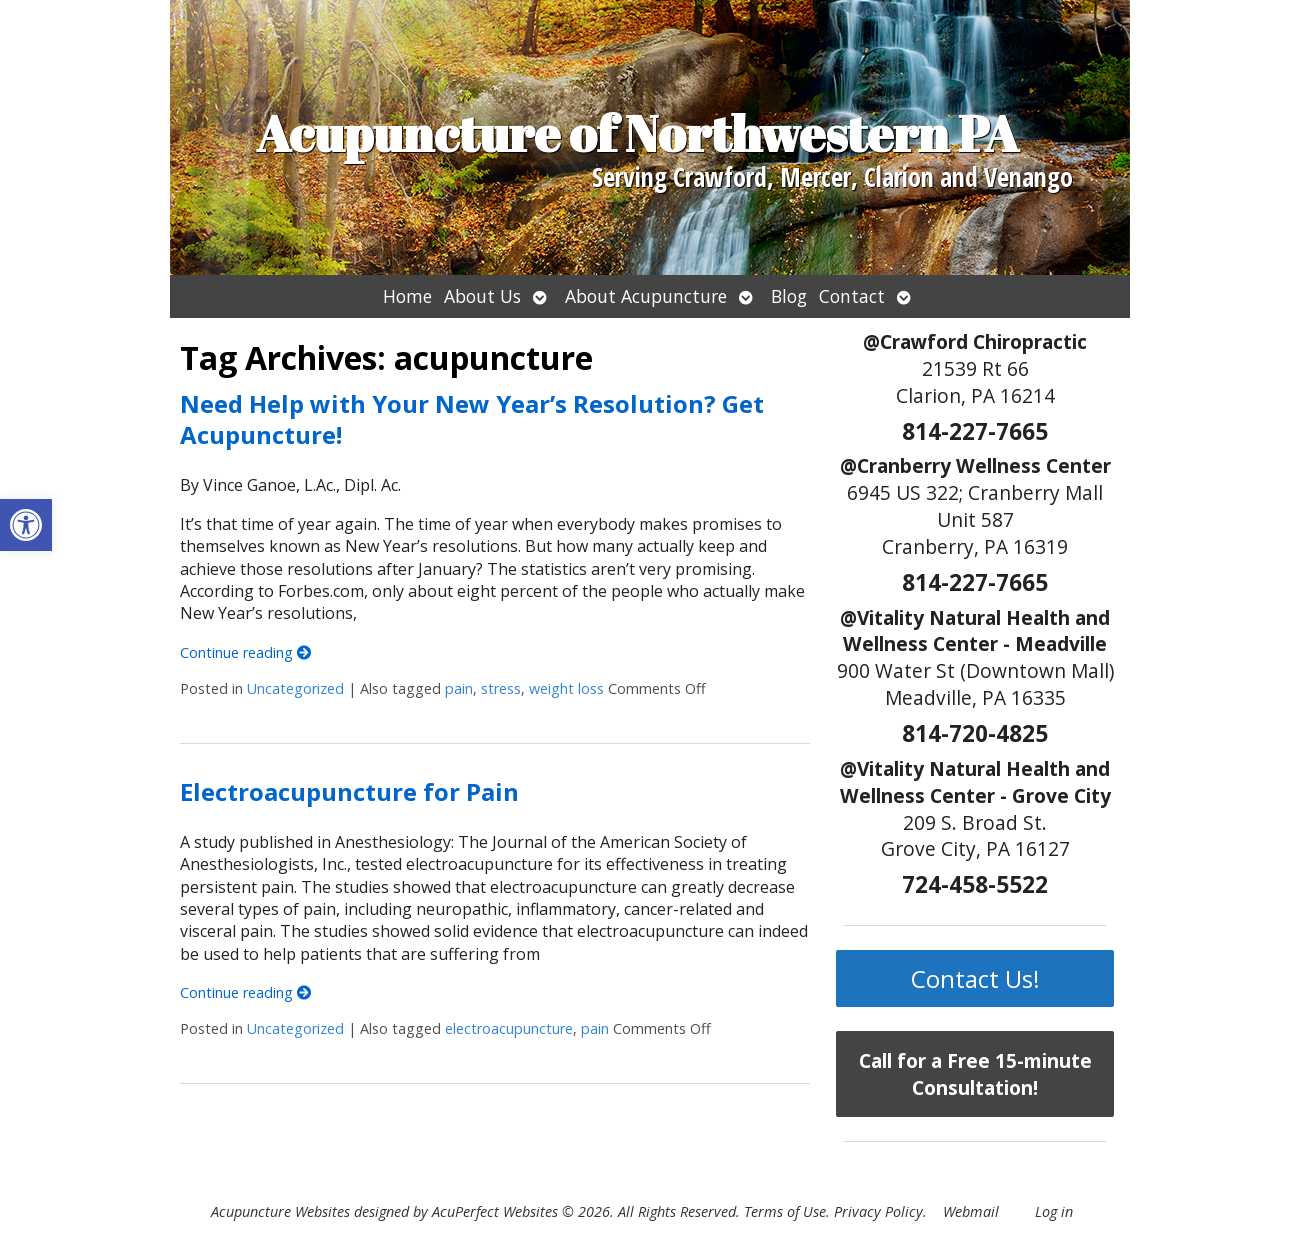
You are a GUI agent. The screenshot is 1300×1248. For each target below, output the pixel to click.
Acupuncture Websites (280, 1211)
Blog (789, 296)
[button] (26, 525)
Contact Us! (975, 978)
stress (501, 688)
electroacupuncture (509, 1028)
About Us (482, 296)
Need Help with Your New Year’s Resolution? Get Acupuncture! (472, 419)
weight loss (566, 688)
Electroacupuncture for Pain (349, 791)
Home (407, 296)
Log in (1054, 1211)
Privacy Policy (878, 1211)
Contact (852, 296)
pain (459, 688)
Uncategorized (295, 688)
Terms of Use (785, 1211)
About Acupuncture (646, 296)
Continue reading (245, 652)
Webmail (971, 1211)
